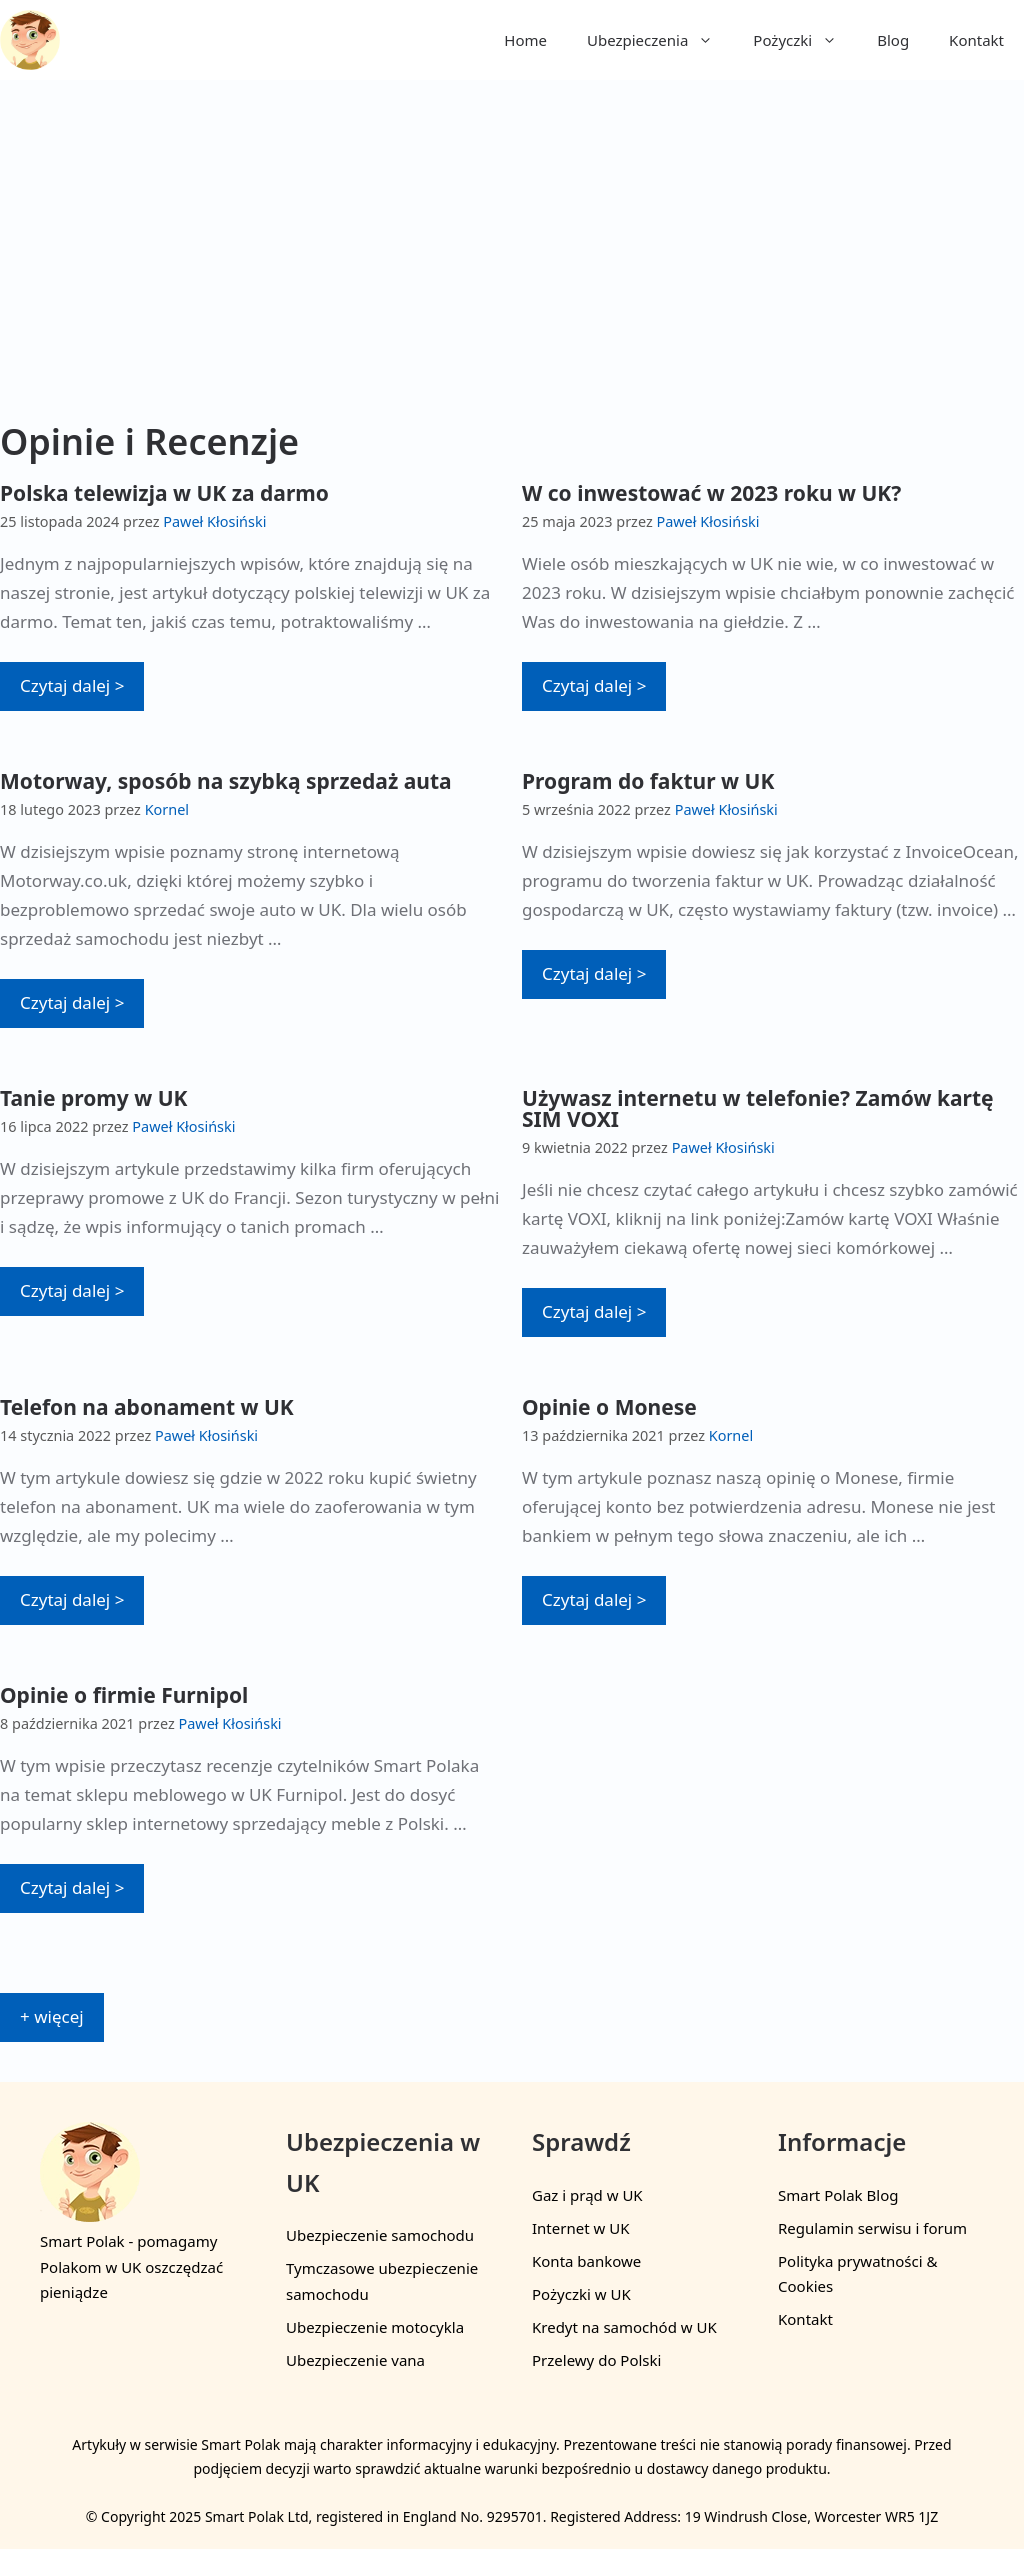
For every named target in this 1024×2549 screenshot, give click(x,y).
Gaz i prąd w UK (587, 2195)
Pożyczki (805, 40)
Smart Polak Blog (838, 2195)
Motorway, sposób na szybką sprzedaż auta (226, 781)
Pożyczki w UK (581, 2294)
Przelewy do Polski (596, 2360)
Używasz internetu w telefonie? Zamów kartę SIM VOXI (757, 1108)
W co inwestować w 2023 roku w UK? (711, 493)
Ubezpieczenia (660, 40)
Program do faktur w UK (648, 781)
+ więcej (52, 2016)
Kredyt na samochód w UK (624, 2327)
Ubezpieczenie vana (355, 2360)
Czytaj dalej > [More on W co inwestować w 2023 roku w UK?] (594, 685)
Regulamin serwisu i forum (872, 2228)
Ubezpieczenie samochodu (380, 2235)
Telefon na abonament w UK (147, 1407)
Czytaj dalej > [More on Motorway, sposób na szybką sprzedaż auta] (72, 1002)
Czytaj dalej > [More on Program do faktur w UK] (594, 973)
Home (525, 40)
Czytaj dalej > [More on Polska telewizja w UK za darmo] (72, 685)
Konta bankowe (586, 2261)
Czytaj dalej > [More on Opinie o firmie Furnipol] (72, 1887)
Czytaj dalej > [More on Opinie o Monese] (594, 1599)
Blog (893, 40)
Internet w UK (580, 2228)
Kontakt (976, 40)
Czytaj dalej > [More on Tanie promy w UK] (72, 1290)
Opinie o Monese (609, 1407)
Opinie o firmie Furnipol (124, 1695)
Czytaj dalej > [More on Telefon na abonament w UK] (72, 1599)
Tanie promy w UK (94, 1098)
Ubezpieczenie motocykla (375, 2327)
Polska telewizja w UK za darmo (164, 493)
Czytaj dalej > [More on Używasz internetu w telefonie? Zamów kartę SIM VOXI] (594, 1311)
